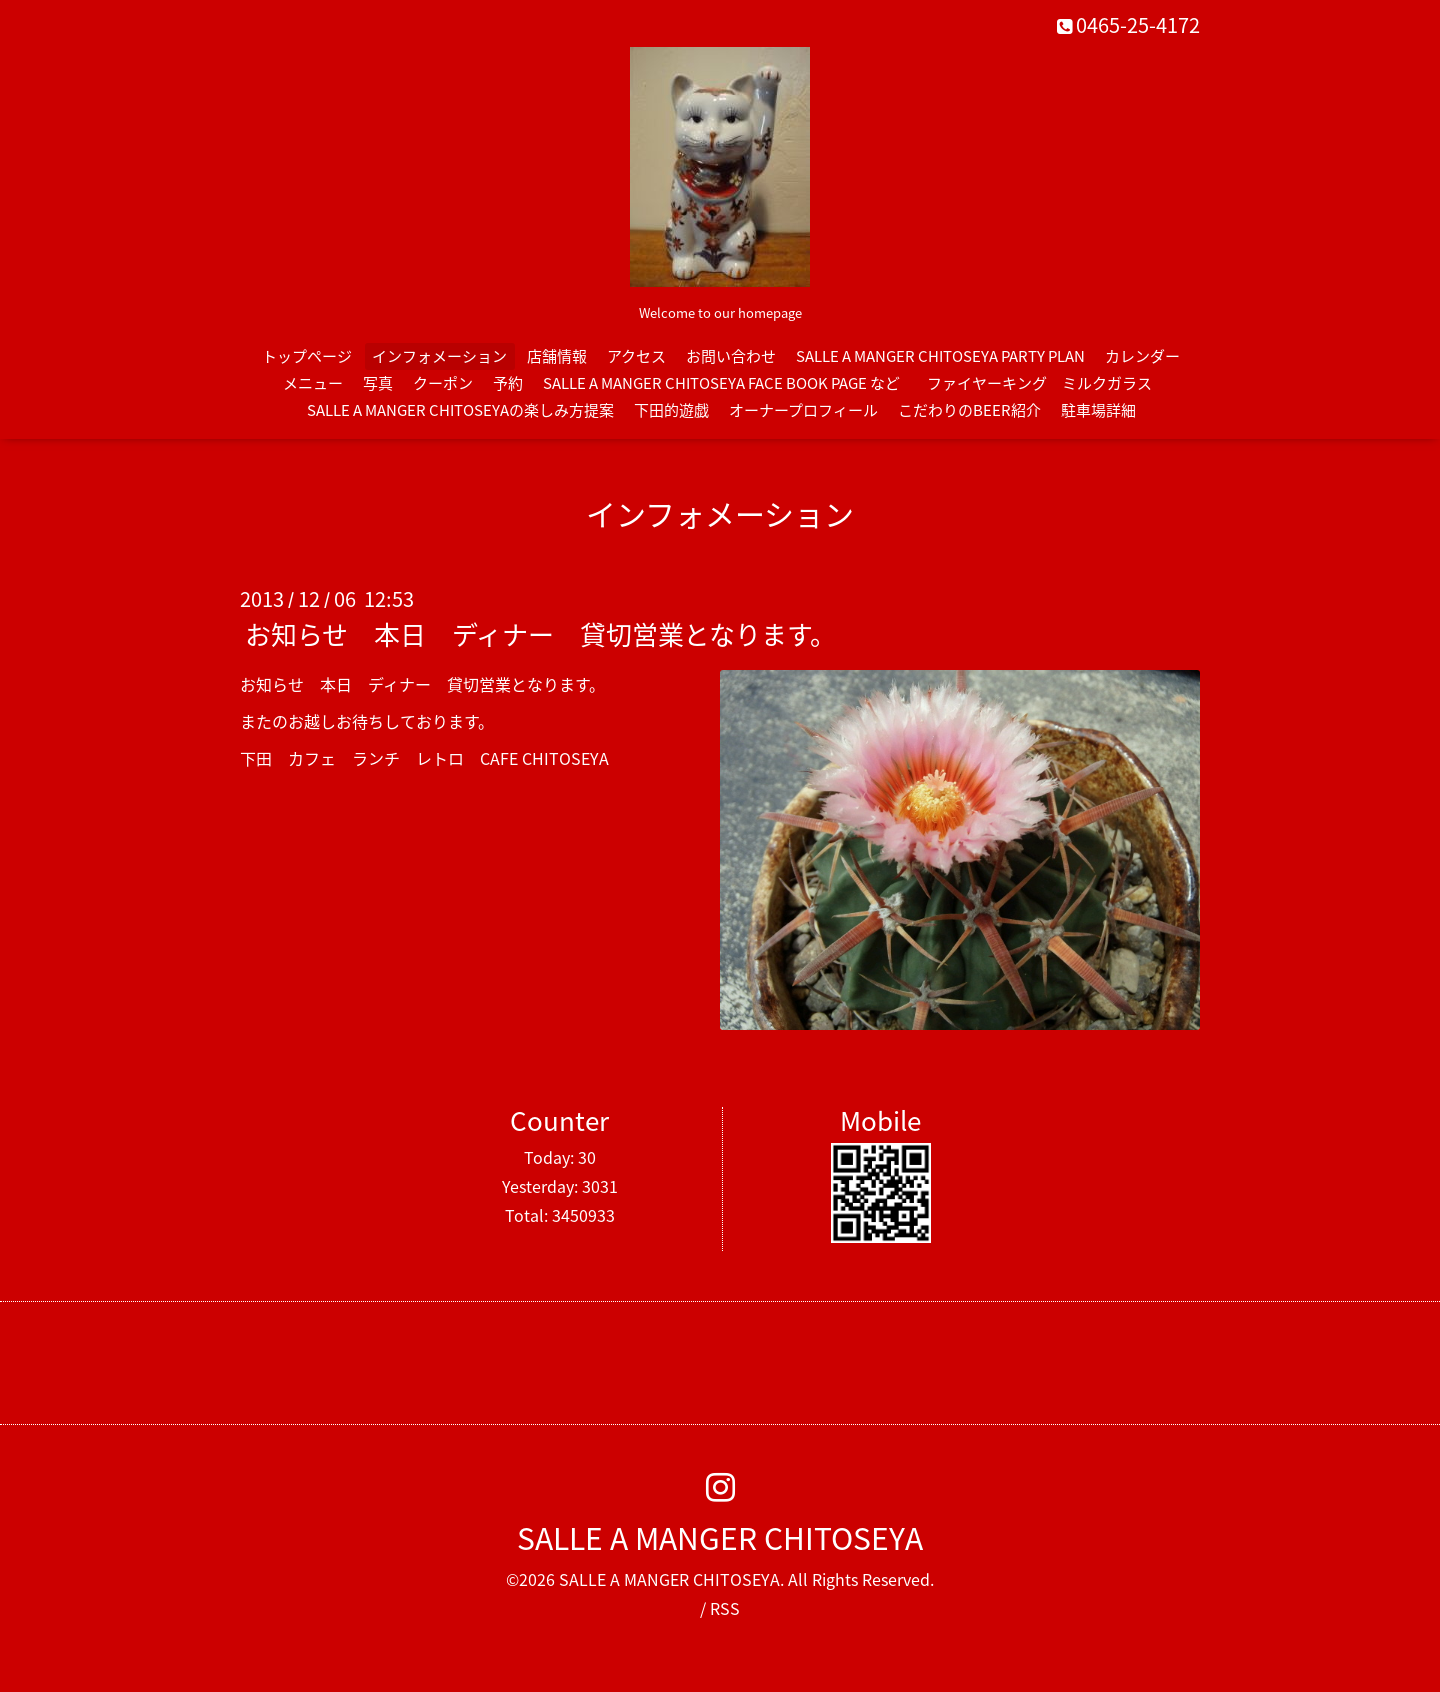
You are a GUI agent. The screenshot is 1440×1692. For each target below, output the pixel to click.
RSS (725, 1608)
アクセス (636, 356)
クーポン (443, 383)
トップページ (307, 356)
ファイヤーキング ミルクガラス (1047, 383)
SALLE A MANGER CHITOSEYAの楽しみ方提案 (460, 410)
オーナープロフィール (803, 410)
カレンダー (1142, 356)
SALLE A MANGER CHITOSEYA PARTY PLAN (940, 356)
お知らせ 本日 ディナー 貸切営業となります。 (540, 634)
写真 (378, 383)
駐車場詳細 (1098, 410)
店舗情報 (557, 356)
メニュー (313, 383)
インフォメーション (439, 356)
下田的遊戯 (671, 410)
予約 (508, 383)
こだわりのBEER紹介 (969, 410)
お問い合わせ (731, 356)
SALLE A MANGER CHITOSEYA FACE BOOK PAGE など (721, 383)
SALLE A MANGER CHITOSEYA (720, 1537)
